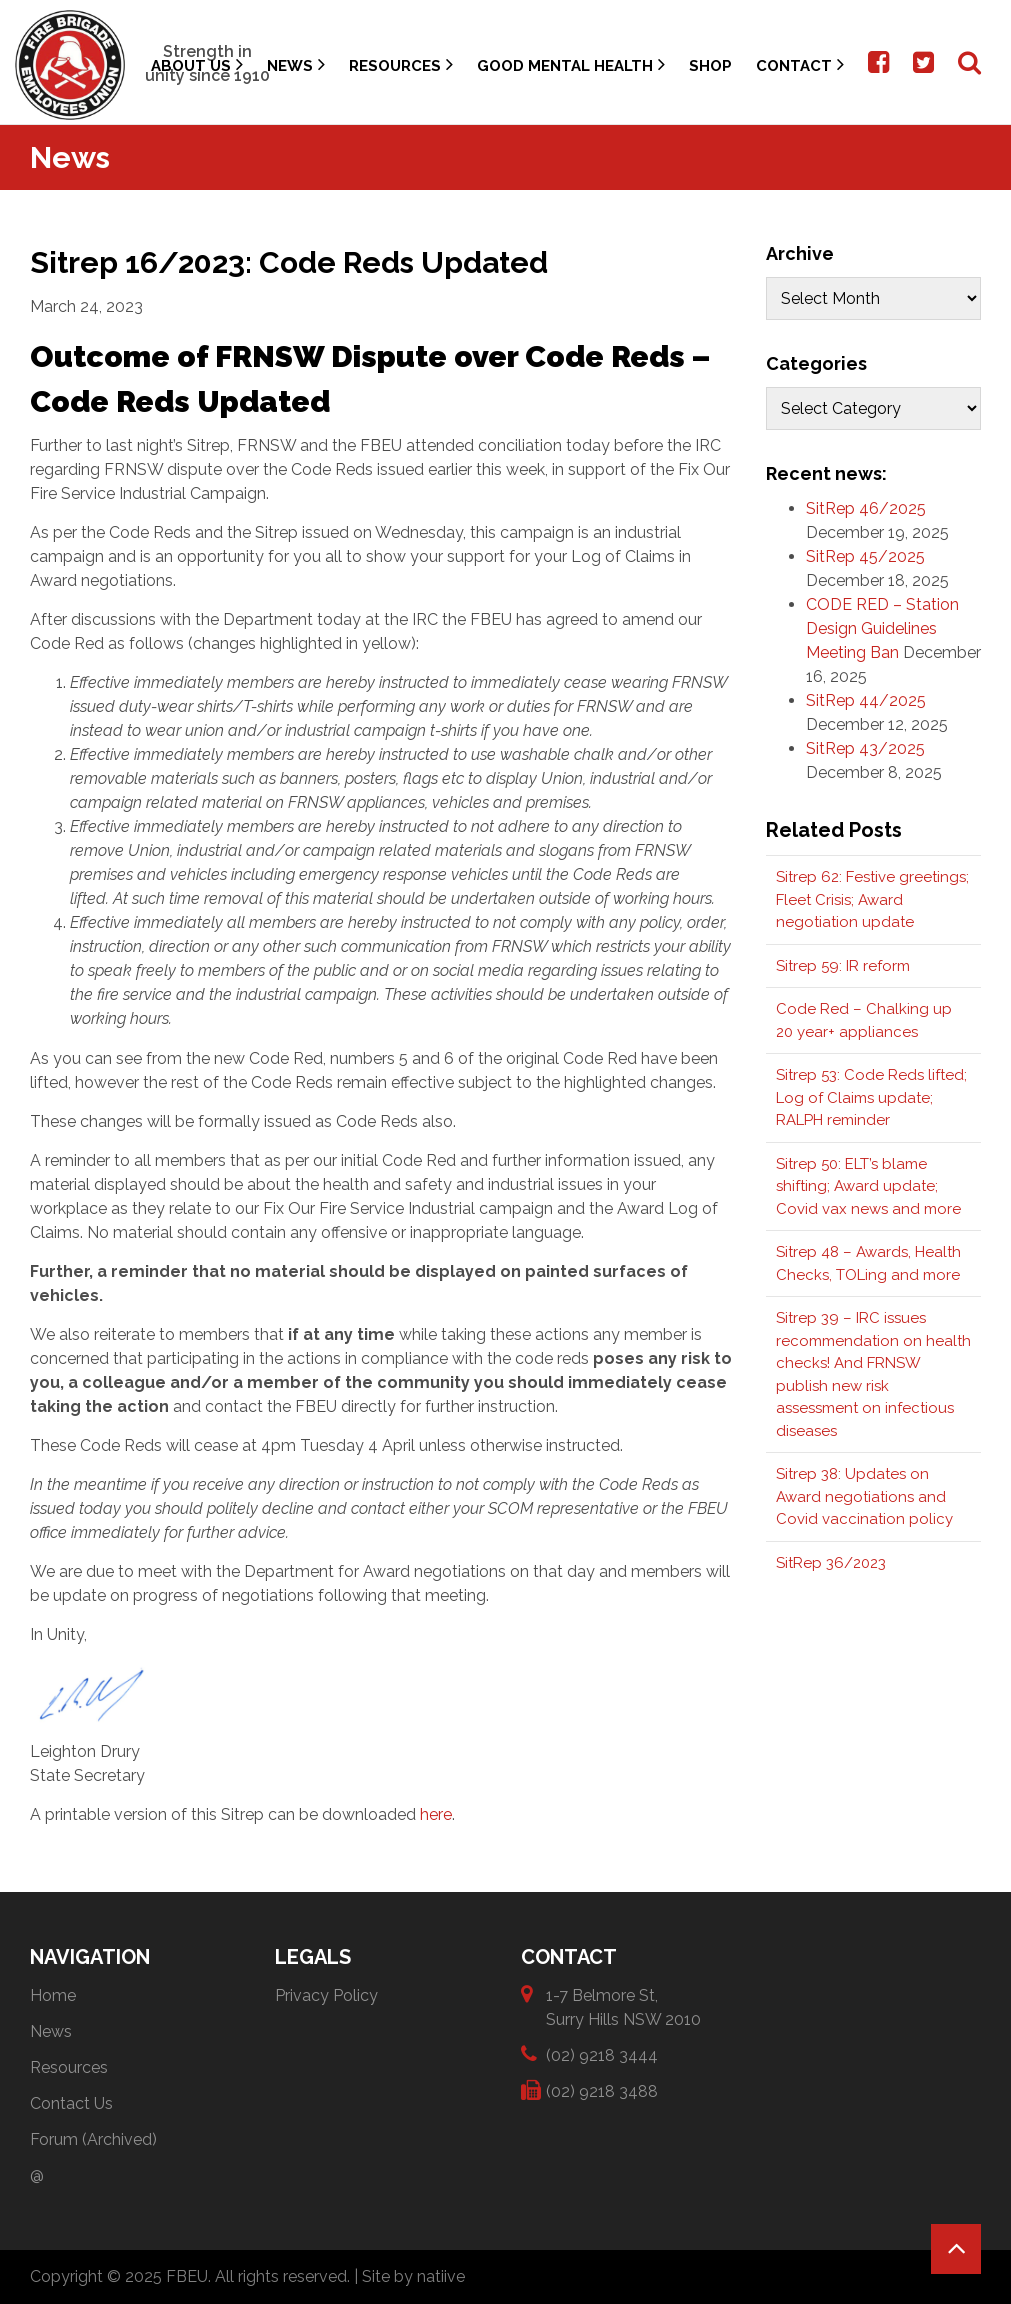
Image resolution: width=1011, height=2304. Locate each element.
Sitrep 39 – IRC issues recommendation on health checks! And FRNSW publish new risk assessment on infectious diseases (873, 1374)
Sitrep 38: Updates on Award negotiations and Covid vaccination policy (864, 1496)
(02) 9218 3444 (602, 2054)
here (436, 1814)
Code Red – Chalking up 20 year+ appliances (864, 1020)
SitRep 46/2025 (866, 508)
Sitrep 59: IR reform (843, 966)
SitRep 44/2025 (866, 700)
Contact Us (71, 2103)
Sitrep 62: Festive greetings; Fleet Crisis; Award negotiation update (872, 899)
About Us (197, 64)
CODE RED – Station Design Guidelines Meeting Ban (882, 628)
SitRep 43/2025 (865, 748)
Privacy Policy (326, 1995)
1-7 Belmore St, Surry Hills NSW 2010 (623, 2006)
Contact (800, 64)
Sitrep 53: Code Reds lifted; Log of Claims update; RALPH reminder (871, 1097)
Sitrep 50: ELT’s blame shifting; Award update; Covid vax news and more (868, 1186)
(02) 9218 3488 (602, 2090)
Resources (401, 64)
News (296, 64)
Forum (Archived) (93, 2139)
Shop (710, 66)
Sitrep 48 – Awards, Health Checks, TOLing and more (868, 1263)
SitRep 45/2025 (865, 556)
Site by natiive (413, 2276)
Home (53, 1995)
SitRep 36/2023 (831, 1563)
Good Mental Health (571, 64)
